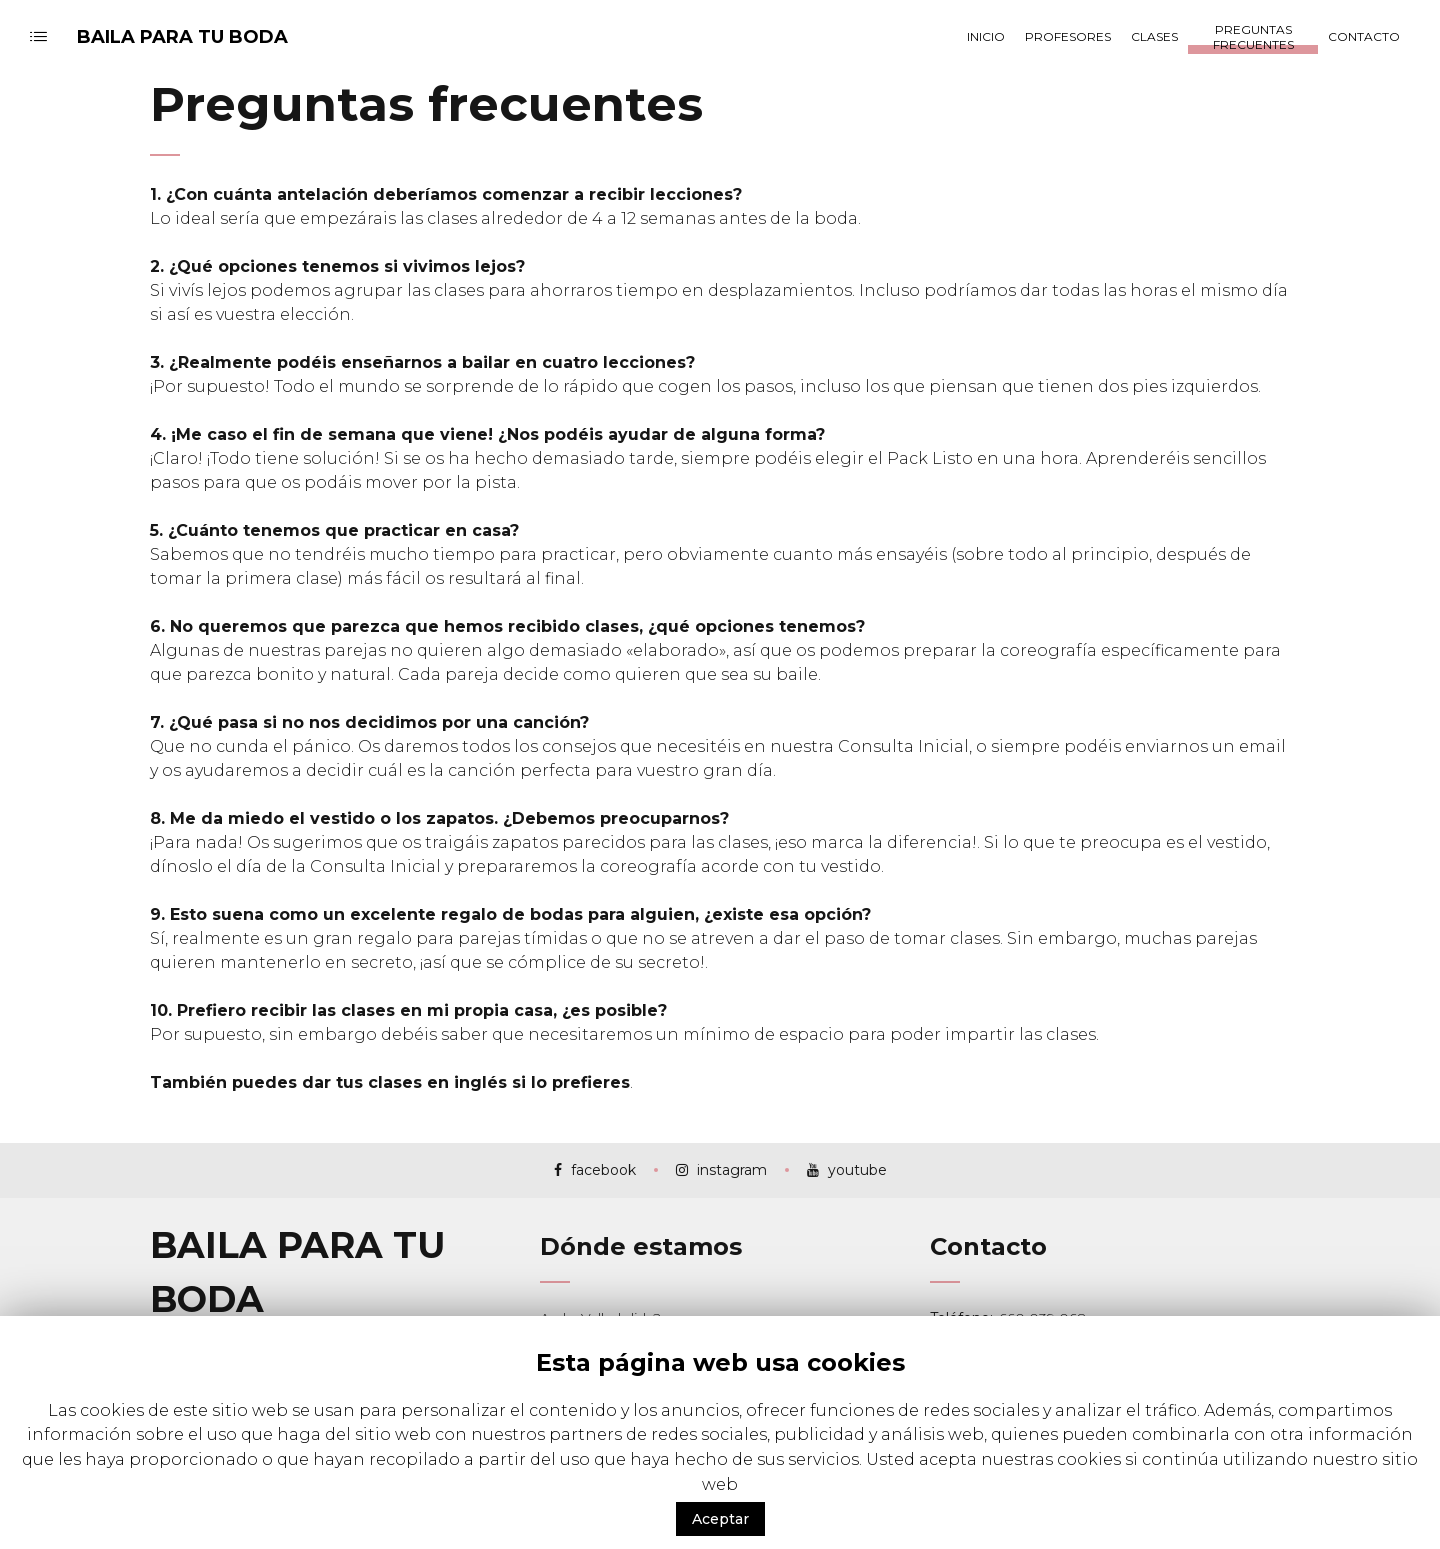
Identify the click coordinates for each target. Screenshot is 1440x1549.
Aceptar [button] (720, 1519)
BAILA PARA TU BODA (182, 37)
